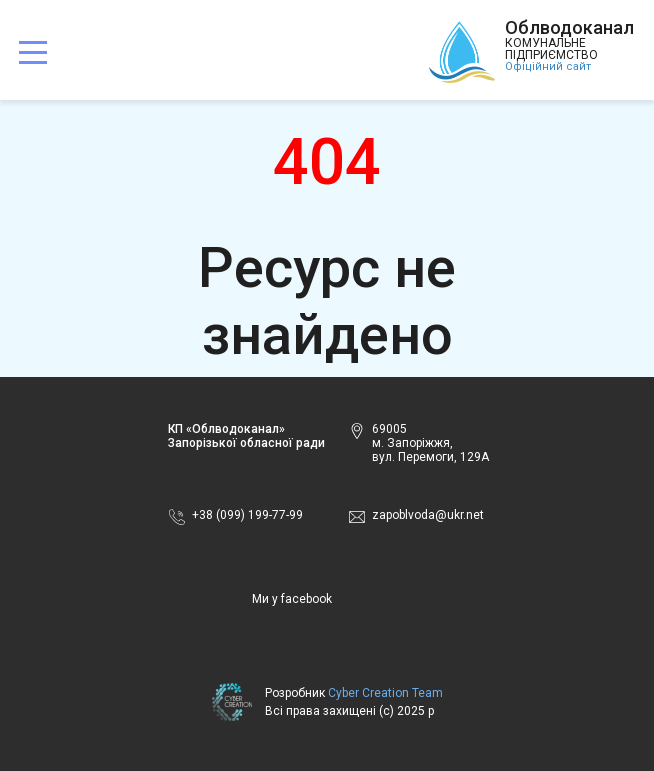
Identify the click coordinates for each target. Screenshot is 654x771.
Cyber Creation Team (385, 693)
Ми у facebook (292, 599)
